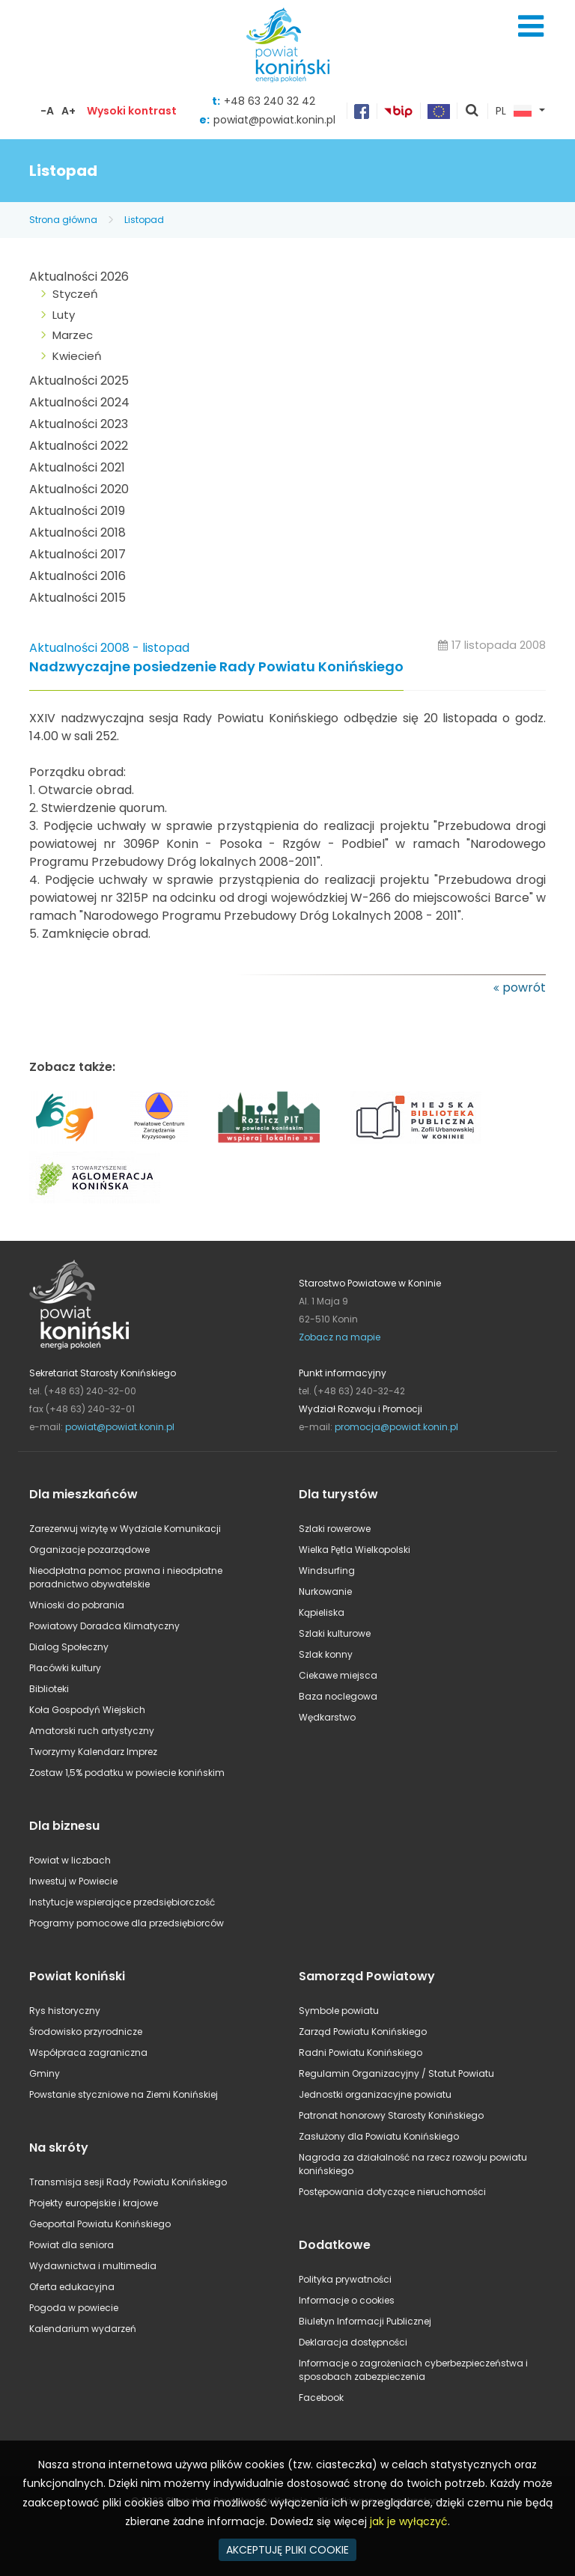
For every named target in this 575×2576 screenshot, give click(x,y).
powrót (524, 987)
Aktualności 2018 (77, 532)
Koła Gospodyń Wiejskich (87, 1709)
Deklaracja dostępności (353, 2342)
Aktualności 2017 (77, 554)
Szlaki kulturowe (335, 1633)
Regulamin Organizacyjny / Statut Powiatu (396, 2073)
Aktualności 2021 (77, 467)
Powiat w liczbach (70, 1860)
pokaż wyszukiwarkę (472, 111)
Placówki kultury (65, 1667)
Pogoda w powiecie (73, 2307)
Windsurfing (327, 1570)
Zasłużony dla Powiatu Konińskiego (379, 2136)
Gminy (44, 2073)
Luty (63, 315)
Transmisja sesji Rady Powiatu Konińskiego (128, 2182)
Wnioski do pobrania (76, 1605)
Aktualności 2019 (77, 510)
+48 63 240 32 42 (269, 101)
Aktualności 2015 (77, 597)
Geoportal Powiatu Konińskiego (100, 2224)
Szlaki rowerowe (335, 1528)
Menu (531, 26)
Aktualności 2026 (79, 276)
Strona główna (63, 219)
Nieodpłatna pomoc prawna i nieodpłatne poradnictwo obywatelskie (125, 1577)
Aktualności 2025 (79, 380)
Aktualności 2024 (79, 402)
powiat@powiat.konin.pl (274, 119)
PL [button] (514, 111)
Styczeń (75, 294)
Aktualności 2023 (78, 424)
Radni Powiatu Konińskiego (360, 2052)
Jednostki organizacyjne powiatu (375, 2094)
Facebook (321, 2397)
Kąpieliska (321, 1612)
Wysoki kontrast (132, 110)
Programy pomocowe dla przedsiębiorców (126, 1923)
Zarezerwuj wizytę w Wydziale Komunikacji (125, 1528)
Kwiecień (77, 356)
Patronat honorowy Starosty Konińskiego (391, 2115)
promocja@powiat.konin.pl (396, 1426)
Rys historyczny (64, 2010)
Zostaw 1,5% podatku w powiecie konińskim (127, 1772)
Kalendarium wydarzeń (82, 2328)
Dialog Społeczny (69, 1646)
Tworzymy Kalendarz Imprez (93, 1751)
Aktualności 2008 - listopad (109, 647)
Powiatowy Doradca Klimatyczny (104, 1626)
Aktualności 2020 (79, 489)
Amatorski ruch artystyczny (91, 1730)
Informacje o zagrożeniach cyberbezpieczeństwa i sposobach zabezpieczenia (413, 2370)
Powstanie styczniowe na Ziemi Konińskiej (123, 2094)
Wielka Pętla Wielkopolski (354, 1549)
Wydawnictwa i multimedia (92, 2265)
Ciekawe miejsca (338, 1675)
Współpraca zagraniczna (88, 2052)
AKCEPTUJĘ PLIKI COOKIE (287, 2549)
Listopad (144, 219)
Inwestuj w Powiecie (73, 1881)
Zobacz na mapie (339, 1337)
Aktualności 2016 (77, 576)
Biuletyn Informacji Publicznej (365, 2321)
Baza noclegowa (338, 1696)
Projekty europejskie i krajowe (93, 2203)
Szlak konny (326, 1654)
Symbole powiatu (339, 2010)
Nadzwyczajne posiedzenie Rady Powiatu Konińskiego (216, 667)
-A (47, 110)
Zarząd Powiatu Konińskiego (363, 2031)
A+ (68, 110)
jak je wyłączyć (409, 2521)
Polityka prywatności (345, 2279)
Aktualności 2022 (78, 445)
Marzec (72, 335)
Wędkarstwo (327, 1717)
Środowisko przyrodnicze (85, 2031)
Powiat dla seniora (71, 2244)
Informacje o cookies (347, 2300)
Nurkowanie (325, 1591)
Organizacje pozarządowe (89, 1549)
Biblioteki (49, 1688)
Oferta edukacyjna (72, 2286)
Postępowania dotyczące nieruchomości (392, 2191)
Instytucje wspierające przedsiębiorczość (122, 1902)
